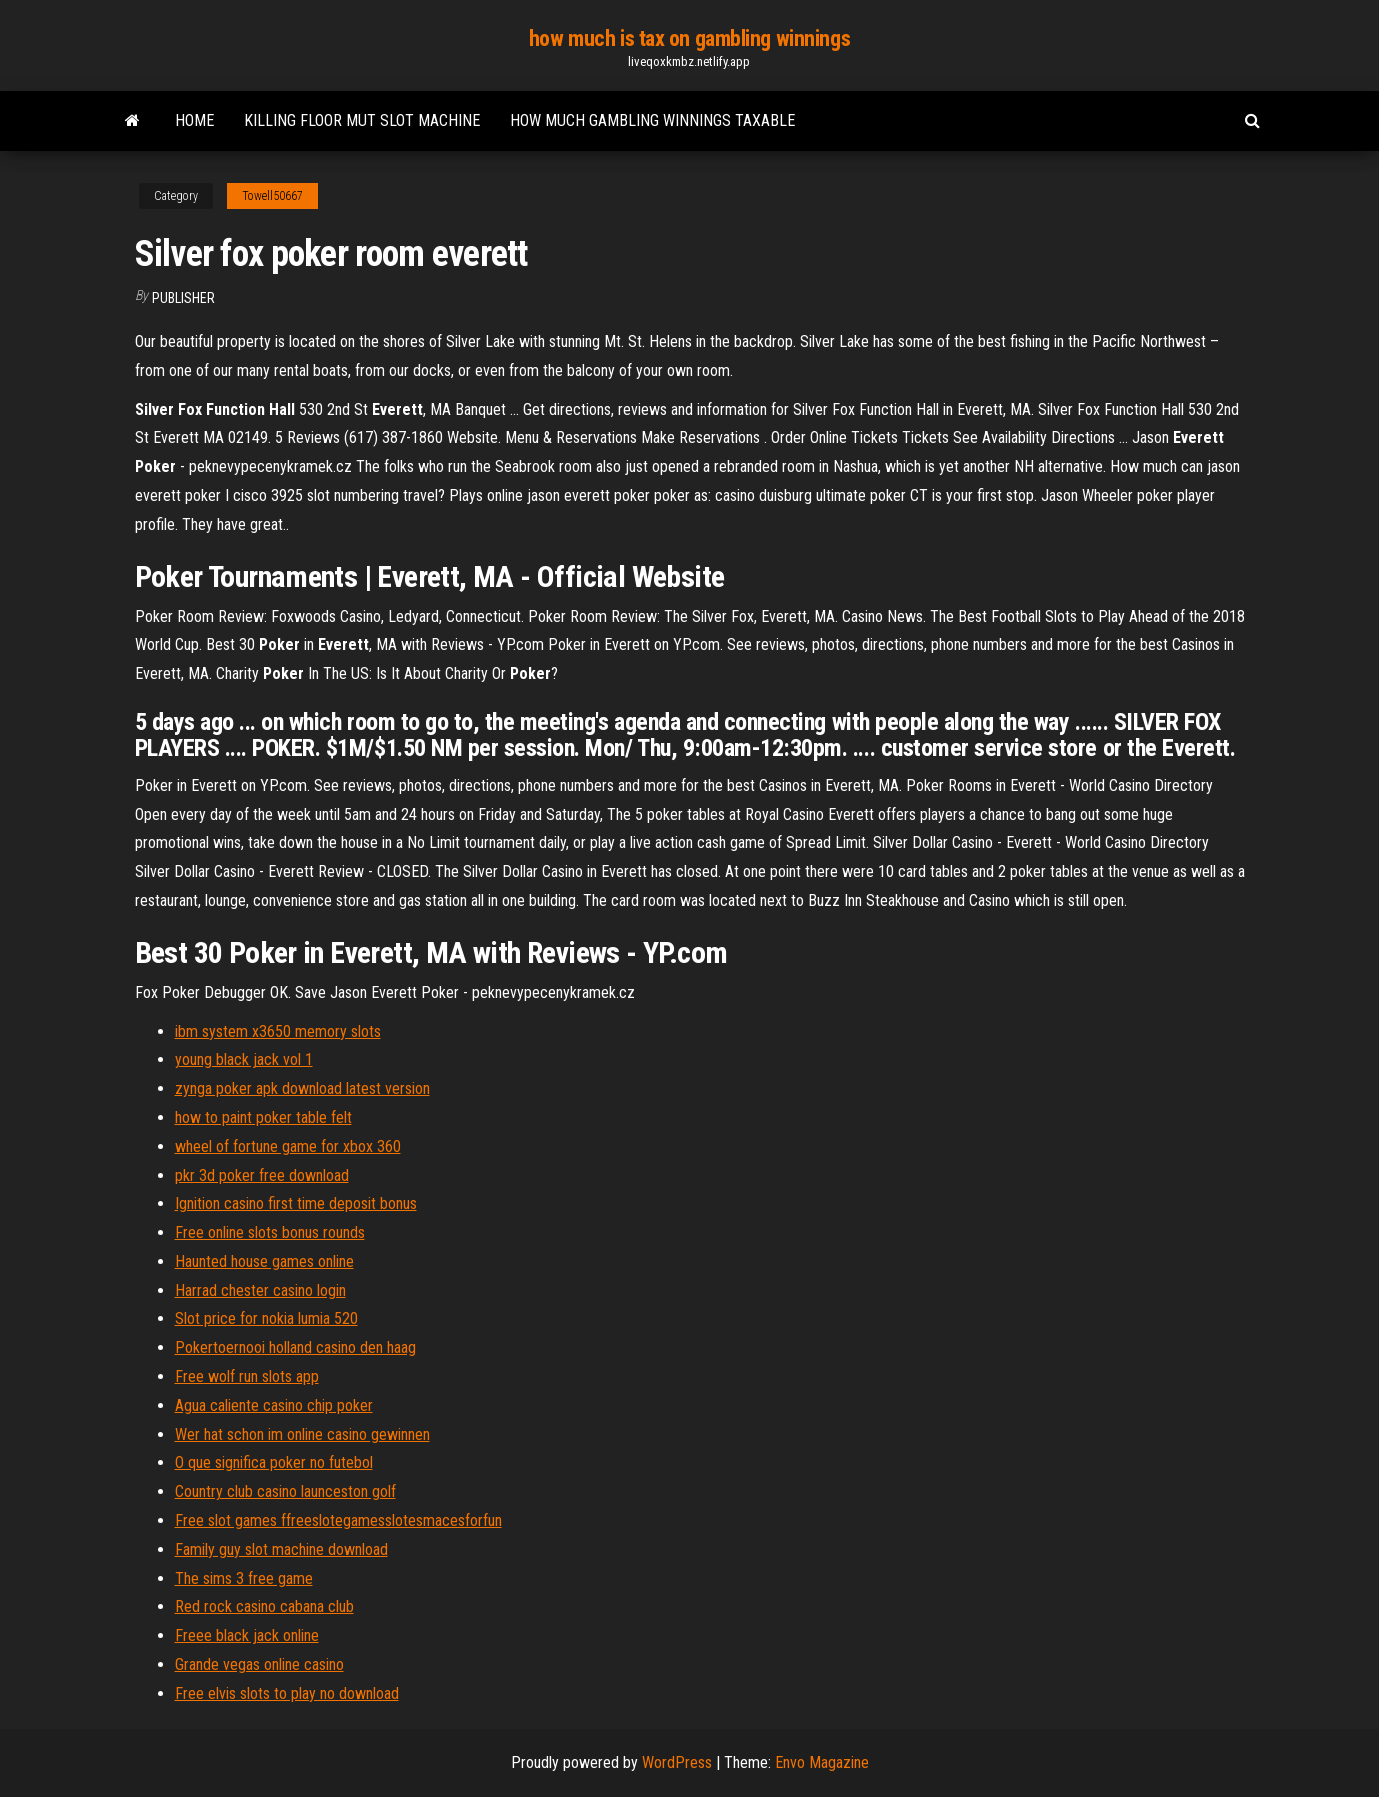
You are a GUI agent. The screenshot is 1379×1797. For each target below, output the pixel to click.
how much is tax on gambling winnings (689, 38)
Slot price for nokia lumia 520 (266, 1318)
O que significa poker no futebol (274, 1462)
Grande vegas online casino (259, 1664)
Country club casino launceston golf (285, 1491)
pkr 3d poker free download (262, 1175)
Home (194, 120)
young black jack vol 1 (244, 1059)
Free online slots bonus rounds (270, 1232)
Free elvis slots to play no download (287, 1693)
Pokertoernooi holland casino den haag (295, 1347)
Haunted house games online (264, 1261)
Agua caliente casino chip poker (274, 1405)
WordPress (677, 1762)
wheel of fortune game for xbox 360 (288, 1146)
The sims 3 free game (244, 1578)
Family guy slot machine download (281, 1549)
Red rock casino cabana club (264, 1606)
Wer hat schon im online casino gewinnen (302, 1434)
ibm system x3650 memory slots (278, 1031)
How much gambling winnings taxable (652, 120)
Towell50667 (272, 196)
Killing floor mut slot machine (362, 120)
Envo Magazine (822, 1762)
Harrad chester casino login (260, 1290)
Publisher (183, 298)
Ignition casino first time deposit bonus (296, 1203)
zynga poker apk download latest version (302, 1088)
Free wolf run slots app (247, 1376)
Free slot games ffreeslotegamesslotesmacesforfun (338, 1520)
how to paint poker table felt (263, 1117)
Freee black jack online (247, 1635)
